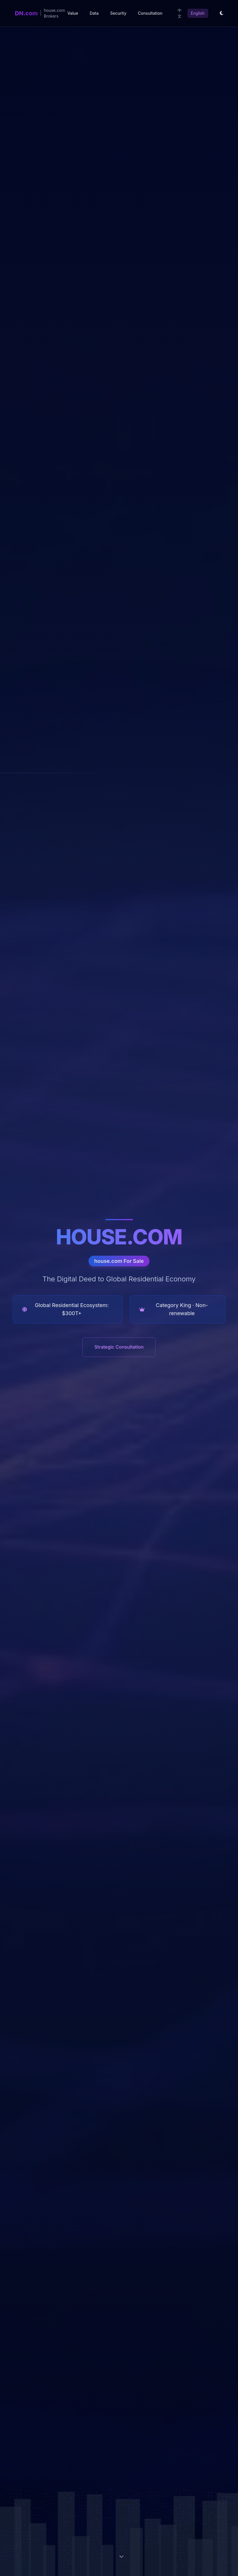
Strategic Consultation (118, 1347)
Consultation (150, 13)
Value (72, 13)
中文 (180, 13)
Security (118, 13)
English (198, 13)
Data (94, 13)
